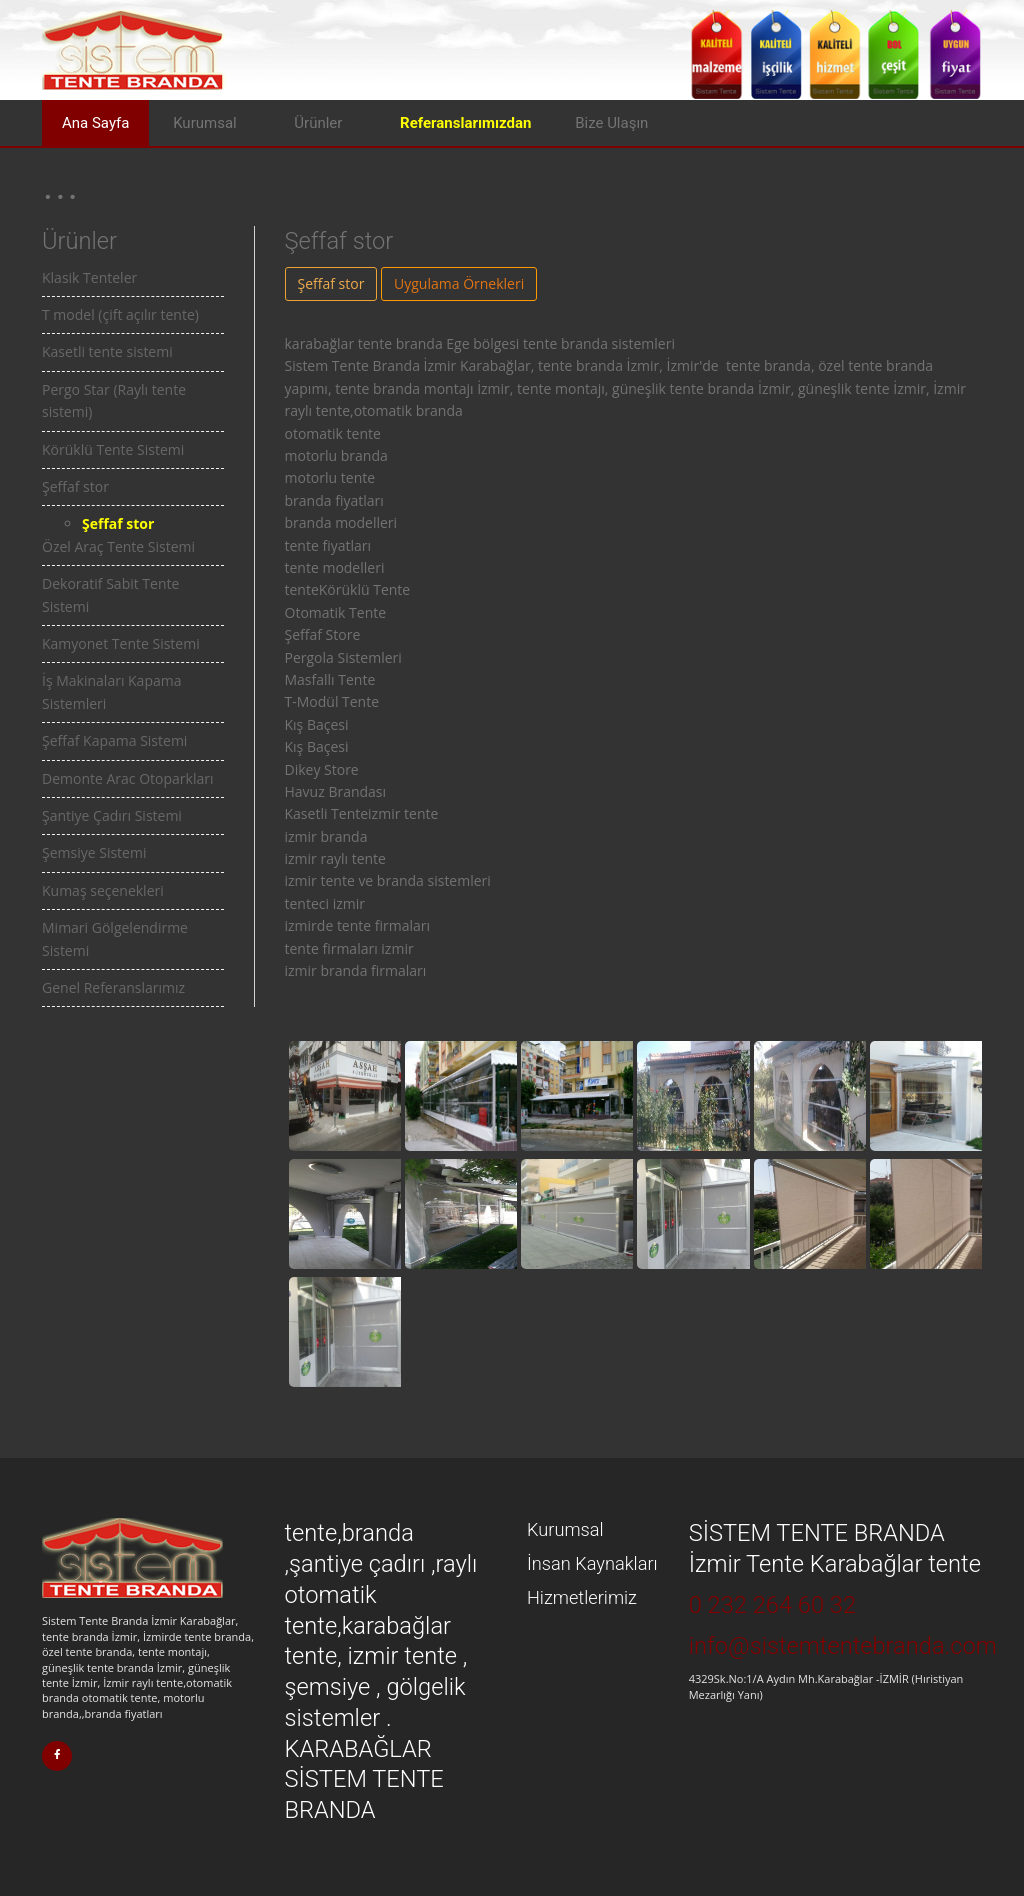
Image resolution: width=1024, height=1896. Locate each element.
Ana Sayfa (95, 123)
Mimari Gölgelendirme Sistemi (115, 938)
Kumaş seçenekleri (103, 890)
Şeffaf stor (75, 486)
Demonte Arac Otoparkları (127, 778)
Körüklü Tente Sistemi (113, 449)
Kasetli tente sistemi (107, 351)
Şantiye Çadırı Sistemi (112, 815)
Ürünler (318, 123)
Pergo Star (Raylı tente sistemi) (114, 400)
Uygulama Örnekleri (459, 283)
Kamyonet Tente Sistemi (121, 643)
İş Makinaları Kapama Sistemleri (112, 691)
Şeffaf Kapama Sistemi (114, 740)
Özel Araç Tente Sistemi (118, 546)
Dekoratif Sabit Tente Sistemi (110, 594)
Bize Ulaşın (611, 123)
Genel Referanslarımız (113, 987)
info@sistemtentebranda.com (843, 1646)
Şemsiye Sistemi (94, 852)
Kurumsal (205, 123)
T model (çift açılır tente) (120, 314)
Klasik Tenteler (89, 277)
